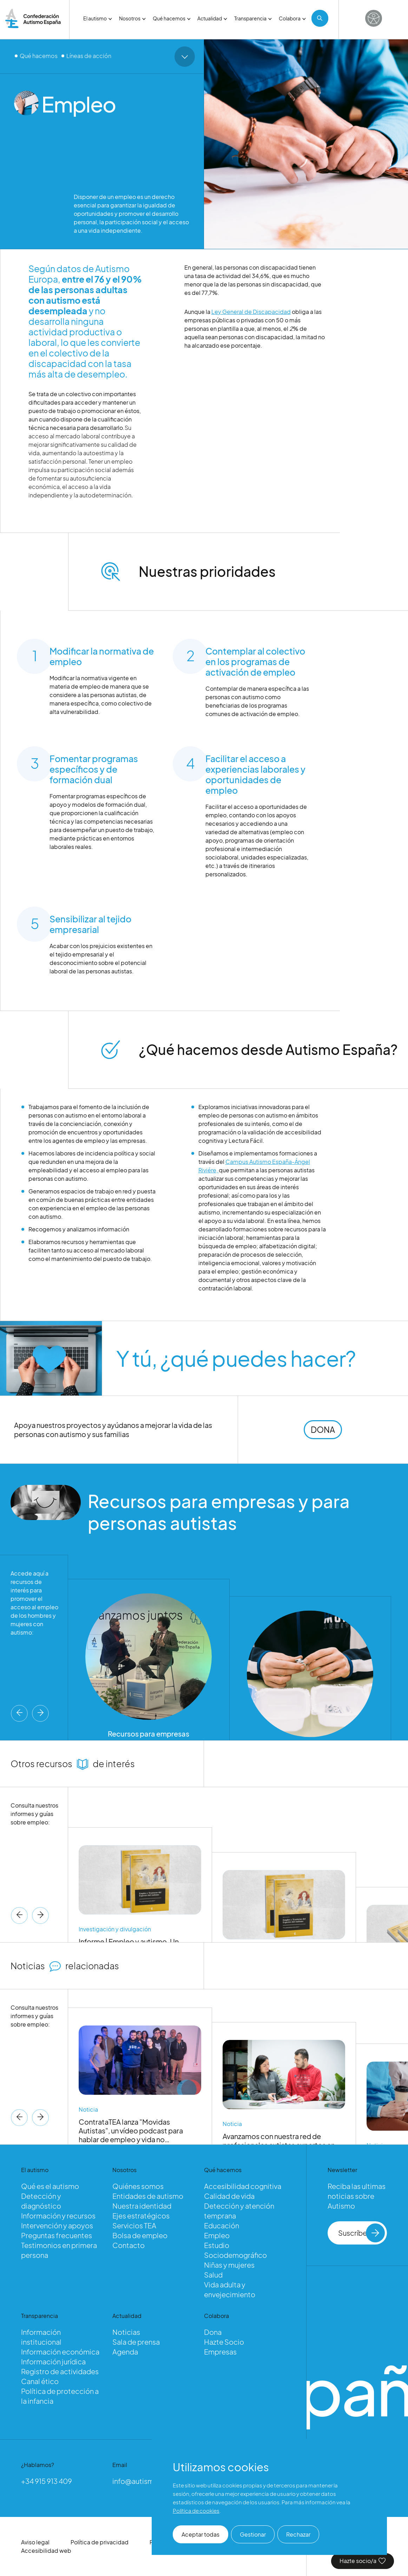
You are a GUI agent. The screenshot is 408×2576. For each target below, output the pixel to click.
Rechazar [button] (298, 2534)
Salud (213, 2274)
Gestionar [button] (253, 2534)
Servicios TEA (134, 2225)
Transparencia (253, 18)
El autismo (97, 18)
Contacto (128, 2245)
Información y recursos (58, 2215)
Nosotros (132, 18)
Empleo (217, 2235)
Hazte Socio (224, 2341)
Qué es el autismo (50, 2186)
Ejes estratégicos (141, 2215)
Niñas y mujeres (229, 2264)
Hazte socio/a (363, 2560)
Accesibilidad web (46, 2550)
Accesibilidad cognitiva (242, 2186)
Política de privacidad (100, 2542)
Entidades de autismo (147, 2195)
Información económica (60, 2351)
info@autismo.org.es (146, 2481)
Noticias (126, 2331)
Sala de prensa (136, 2341)
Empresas (220, 2351)
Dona (213, 2331)
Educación (221, 2225)
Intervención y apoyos (57, 2225)
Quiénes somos (138, 2186)
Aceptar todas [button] (200, 2534)
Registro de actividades (60, 2371)
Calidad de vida (229, 2195)
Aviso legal (35, 2542)
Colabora (292, 18)
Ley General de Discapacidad (251, 313)
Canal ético (40, 2381)
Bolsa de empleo (139, 2235)
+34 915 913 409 (46, 2481)
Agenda (125, 2351)
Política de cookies (196, 2510)
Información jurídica (53, 2361)
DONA (323, 1431)
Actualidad (212, 18)
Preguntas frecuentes (56, 2235)
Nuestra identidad (141, 2205)
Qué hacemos (172, 18)
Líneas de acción (88, 55)
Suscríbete (361, 2232)
